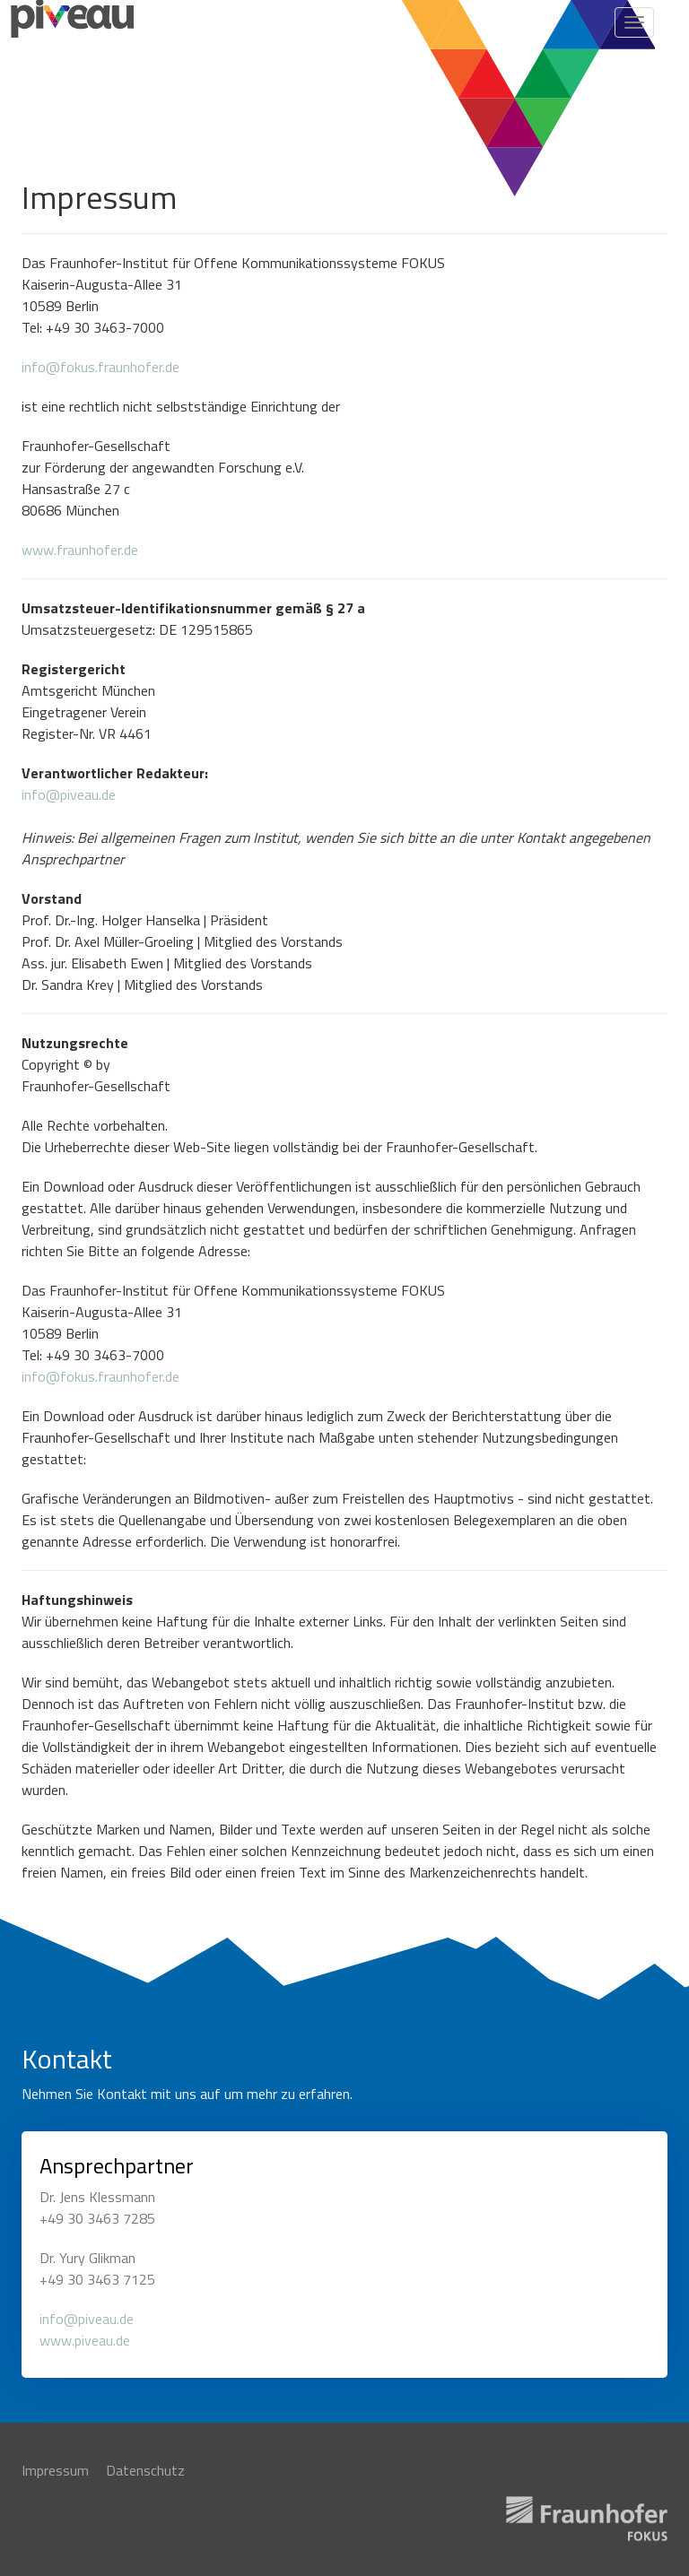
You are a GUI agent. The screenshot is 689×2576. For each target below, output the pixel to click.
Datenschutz (145, 2470)
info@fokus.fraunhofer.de (100, 366)
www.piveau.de (84, 2340)
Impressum (55, 2470)
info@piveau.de (69, 794)
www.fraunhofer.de (80, 549)
